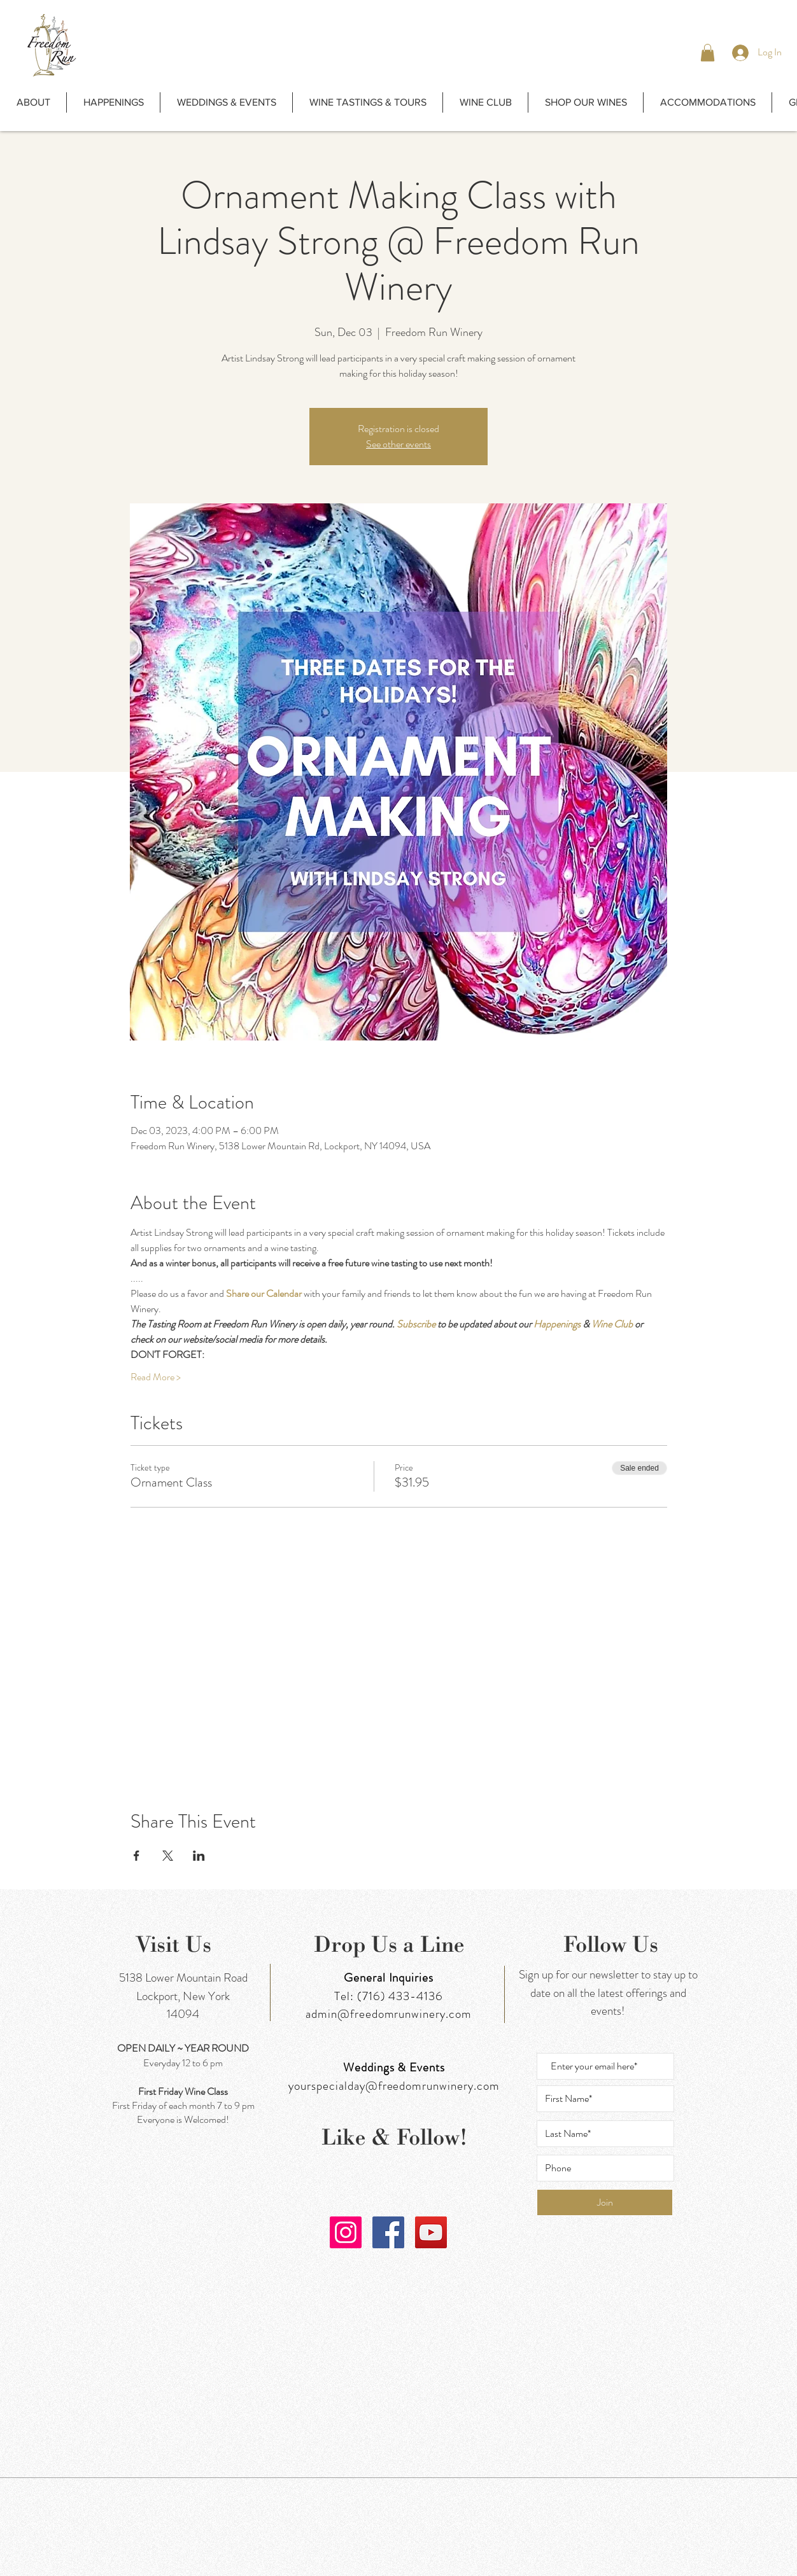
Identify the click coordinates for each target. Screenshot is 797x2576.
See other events (398, 444)
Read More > (155, 1377)
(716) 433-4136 (400, 1996)
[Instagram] (346, 2232)
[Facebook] (388, 2232)
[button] (707, 52)
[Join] (605, 2202)
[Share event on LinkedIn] (199, 1856)
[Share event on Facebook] (136, 1856)
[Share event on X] (168, 1856)
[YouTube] (431, 2232)
